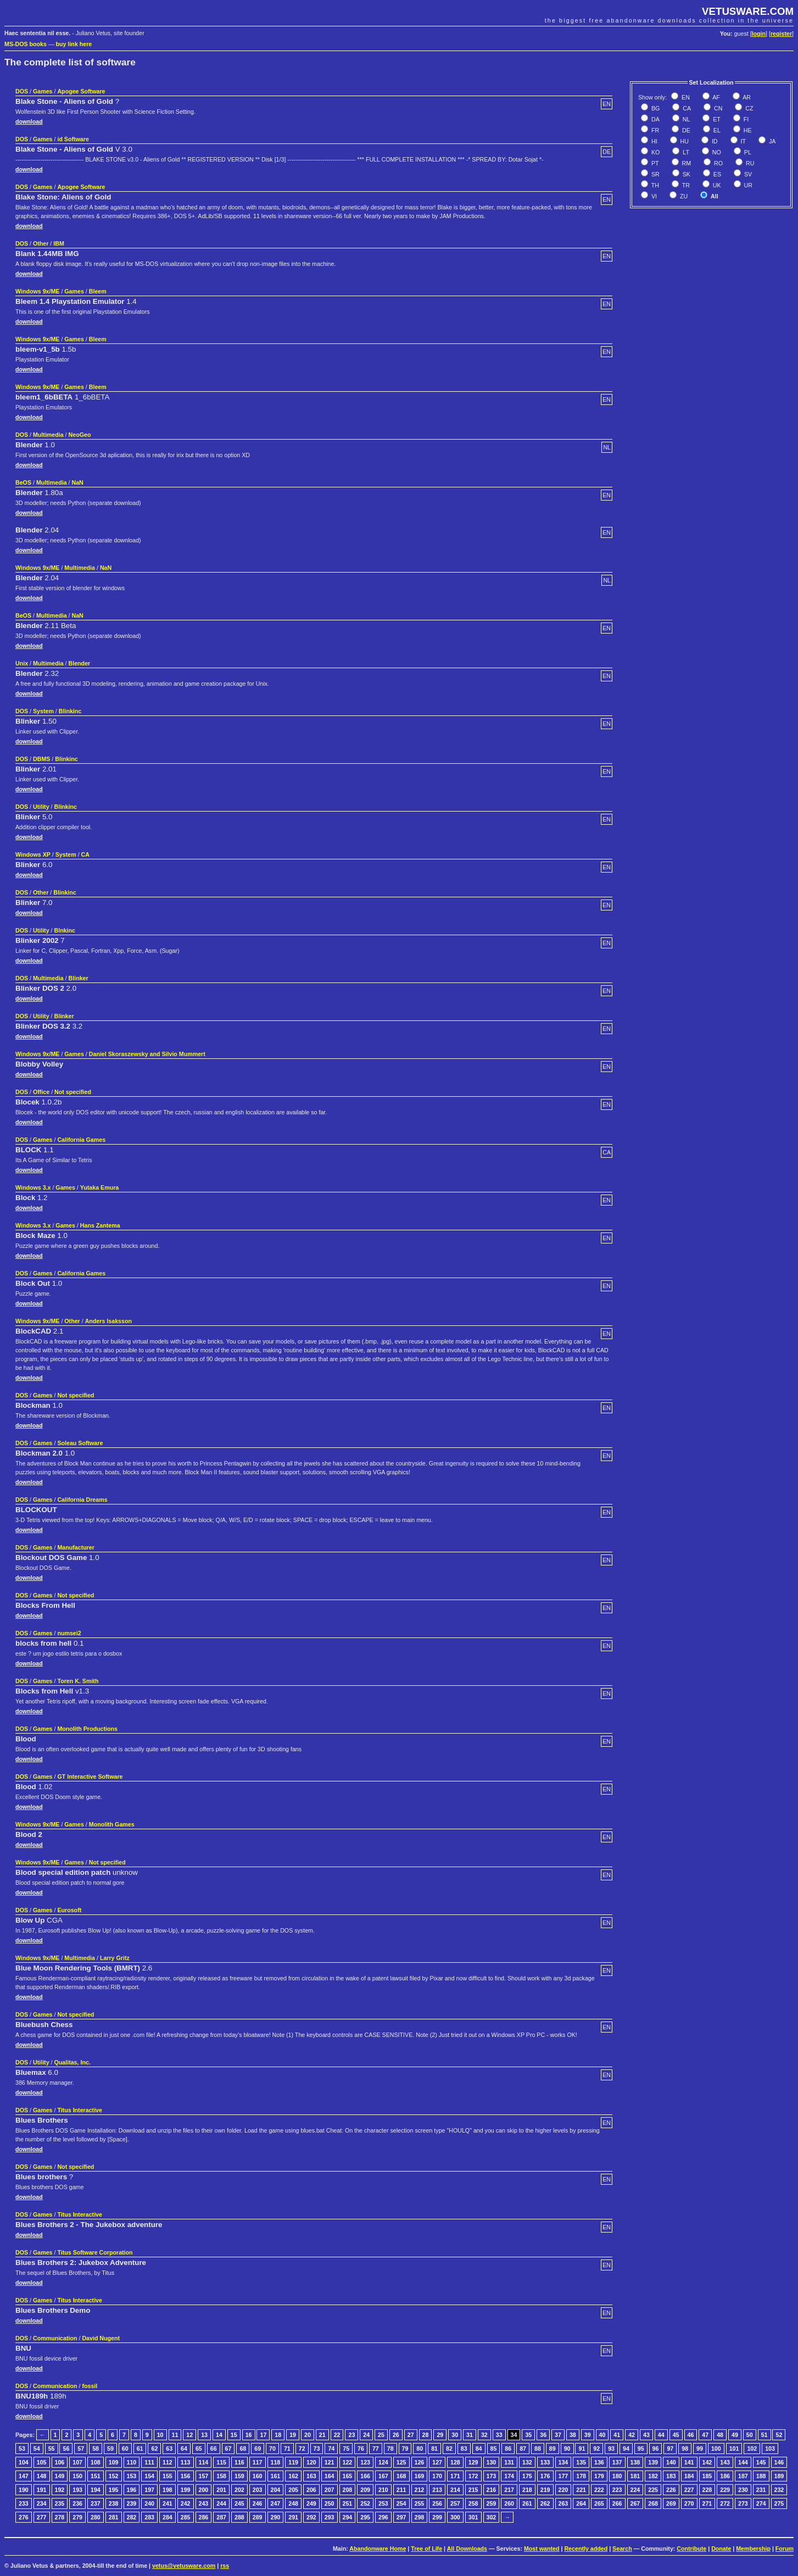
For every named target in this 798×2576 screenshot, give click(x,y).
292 (311, 2517)
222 (599, 2489)
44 (661, 2434)
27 (411, 2434)
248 (293, 2503)
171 (455, 2476)
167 (383, 2476)
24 (366, 2434)
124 (383, 2462)
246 (258, 2503)
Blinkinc (70, 711)
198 (167, 2489)
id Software (72, 139)
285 (186, 2517)
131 (509, 2462)
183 (671, 2476)
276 (24, 2517)
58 (95, 2448)
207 (329, 2489)
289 (258, 2517)
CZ (748, 108)
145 (761, 2462)
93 (611, 2448)
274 (761, 2503)
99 (699, 2448)
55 (51, 2448)
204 (276, 2489)
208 (348, 2489)
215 (473, 2489)
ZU (683, 196)
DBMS (41, 759)
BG (655, 108)
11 (175, 2434)
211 (401, 2489)
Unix (21, 663)
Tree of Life (426, 2548)
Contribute (691, 2548)
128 (455, 2462)
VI (653, 196)
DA (655, 119)
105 (42, 2462)
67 (228, 2448)
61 (140, 2448)
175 (527, 2476)
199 (186, 2489)
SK (685, 174)
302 (491, 2517)
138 (635, 2462)
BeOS (23, 482)
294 (348, 2517)
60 (125, 2448)
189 (779, 2476)
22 (337, 2434)
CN (717, 108)
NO (716, 152)
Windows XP (33, 854)
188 (761, 2476)
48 (720, 2434)
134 (563, 2462)
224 (635, 2489)
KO (655, 152)
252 (365, 2503)
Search (622, 2548)
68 (242, 2448)
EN (685, 97)
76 (361, 2448)
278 (60, 2517)
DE (685, 130)
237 (96, 2503)
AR (746, 97)
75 (346, 2448)
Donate (721, 2548)
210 (383, 2489)
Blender (80, 663)
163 (311, 2476)
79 (405, 2448)
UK (716, 185)
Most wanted (542, 2548)
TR (685, 185)
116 (239, 2462)
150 (77, 2476)
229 (725, 2489)
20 (307, 2434)
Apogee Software (81, 91)
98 (685, 2448)
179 (599, 2476)
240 (149, 2503)
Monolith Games (112, 1824)
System (43, 711)
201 (221, 2489)
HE (747, 130)
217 (509, 2489)
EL (716, 130)
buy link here (74, 44)
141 (689, 2462)
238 (114, 2503)
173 (491, 2476)
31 (469, 2434)
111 (149, 2462)
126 (420, 2462)
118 (276, 2462)
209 (365, 2489)
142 (707, 2462)
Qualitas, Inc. (72, 2062)
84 (479, 2448)
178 (581, 2476)
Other (40, 243)
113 (186, 2462)
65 (199, 2448)
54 (37, 2448)
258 (473, 2503)
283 (149, 2517)
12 (189, 2434)
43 (646, 2434)
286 (204, 2517)
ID (714, 141)
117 (258, 2462)
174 (509, 2476)
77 (375, 2448)
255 (420, 2503)
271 (707, 2503)
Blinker (78, 978)
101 (734, 2448)
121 (329, 2462)
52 (778, 2434)
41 (616, 2434)
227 (689, 2489)
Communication (55, 2338)
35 (528, 2434)
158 (221, 2476)
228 (707, 2489)
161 (276, 2476)
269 (671, 2503)
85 (493, 2448)
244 (221, 2503)
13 (204, 2434)
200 (204, 2489)
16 (248, 2434)
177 (563, 2476)
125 (401, 2462)
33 (499, 2434)
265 (599, 2503)
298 (420, 2517)
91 (581, 2448)
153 (132, 2476)
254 (401, 2503)
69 (257, 2448)
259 (491, 2503)
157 (204, 2476)
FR (654, 130)
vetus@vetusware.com (183, 2565)
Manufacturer (75, 1547)
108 (96, 2462)
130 (491, 2462)
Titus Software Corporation (94, 2252)
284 (167, 2517)
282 (132, 2517)
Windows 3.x (33, 1187)
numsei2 (69, 1633)
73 (317, 2448)
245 (239, 2503)
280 (96, 2517)
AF (715, 97)
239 (132, 2503)
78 (390, 2448)
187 (743, 2476)
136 (599, 2462)
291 (293, 2517)
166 (365, 2476)
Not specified (72, 1092)
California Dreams (82, 1499)
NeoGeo (80, 434)
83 (464, 2448)
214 (455, 2489)
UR (747, 185)
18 (278, 2434)
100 (716, 2448)
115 (221, 2462)
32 (484, 2434)
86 (508, 2448)
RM (685, 163)
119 (293, 2462)
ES (716, 174)
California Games (81, 1139)
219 (545, 2489)
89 (552, 2448)
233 (24, 2503)
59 (110, 2448)
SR (655, 174)
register (781, 33)
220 (563, 2489)
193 (77, 2489)
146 (779, 2462)
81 (434, 2448)
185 (707, 2476)
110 (132, 2462)
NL (685, 119)
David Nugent (101, 2338)
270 (689, 2503)
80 (419, 2448)
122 (348, 2462)
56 (66, 2448)
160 (258, 2476)
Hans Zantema (100, 1225)
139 (653, 2462)
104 (24, 2462)
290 (276, 2517)
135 (581, 2462)
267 (635, 2503)
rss (224, 2565)
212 (420, 2489)
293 (329, 2517)
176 (545, 2476)
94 (626, 2448)
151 (96, 2476)
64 (184, 2448)
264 (581, 2503)
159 (239, 2476)
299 (437, 2517)
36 (543, 2434)
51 (764, 2434)
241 (167, 2503)
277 (42, 2517)
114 (204, 2462)
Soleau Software (80, 1443)
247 (276, 2503)
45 (676, 2434)
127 (437, 2462)
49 (735, 2434)
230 (743, 2489)
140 (671, 2462)
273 (743, 2503)
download (29, 121)
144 (743, 2462)
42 (631, 2434)
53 (22, 2448)
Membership (753, 2548)
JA (771, 141)
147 (24, 2476)
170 (437, 2476)
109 (114, 2462)
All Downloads (467, 2548)
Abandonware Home (377, 2548)
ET (716, 119)
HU (684, 141)
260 (509, 2503)
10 (160, 2434)
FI (745, 119)
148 (42, 2476)
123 (365, 2462)
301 (473, 2517)
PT (654, 163)
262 (545, 2503)
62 (154, 2448)
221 (581, 2489)
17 (263, 2434)
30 (454, 2434)
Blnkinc (64, 930)
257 (455, 2503)
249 (311, 2503)
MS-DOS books (25, 44)
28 (425, 2434)
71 (287, 2448)
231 (761, 2489)
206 (311, 2489)
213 (437, 2489)
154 (149, 2476)
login (759, 33)
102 (752, 2448)
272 (725, 2503)
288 (239, 2517)
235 (60, 2503)
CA (686, 108)
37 (558, 2434)
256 (437, 2503)
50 (749, 2434)
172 (473, 2476)
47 (705, 2434)
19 (292, 2434)
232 (779, 2489)
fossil (89, 2386)
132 (527, 2462)
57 (80, 2448)
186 (725, 2476)
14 (219, 2434)
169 (420, 2476)
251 (348, 2503)
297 (401, 2517)
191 (42, 2489)
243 (204, 2503)
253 (383, 2503)
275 (779, 2503)
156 (186, 2476)
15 (234, 2434)
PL (747, 152)
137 (617, 2462)
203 (258, 2489)
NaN (77, 482)
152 (114, 2476)
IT (742, 141)
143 (725, 2462)
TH (654, 185)
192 (60, 2489)
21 (322, 2434)
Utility (41, 806)
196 (132, 2489)
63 (169, 2448)
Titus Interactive (79, 2110)
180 (617, 2476)
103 (770, 2448)
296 (383, 2517)
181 (635, 2476)
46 (691, 2434)
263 (563, 2503)
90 (567, 2448)
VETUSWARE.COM (748, 11)
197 (149, 2489)
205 (293, 2489)
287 (221, 2517)
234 (42, 2503)
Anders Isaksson (108, 1321)
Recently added (585, 2548)
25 (381, 2434)
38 (573, 2434)
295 (365, 2517)
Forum (784, 2548)
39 (587, 2434)
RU (749, 163)
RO (717, 163)
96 (655, 2448)
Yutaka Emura (99, 1187)
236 (77, 2503)
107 (77, 2462)
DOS (21, 91)
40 (602, 2434)
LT (685, 152)
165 (348, 2476)
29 (440, 2434)
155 (167, 2476)
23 (351, 2434)
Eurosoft (69, 1910)
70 (272, 2448)
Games (43, 91)
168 (401, 2476)
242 (186, 2503)
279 (77, 2517)
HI (653, 141)
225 (653, 2489)
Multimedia (48, 434)
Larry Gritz (115, 1958)
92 (596, 2448)
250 (329, 2503)
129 (473, 2462)
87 (523, 2448)
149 (60, 2476)
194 (96, 2489)
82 (449, 2448)
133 (545, 2462)
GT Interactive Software (89, 1776)
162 (293, 2476)
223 (617, 2489)
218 (527, 2489)
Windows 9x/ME (37, 291)
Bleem (98, 291)
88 (537, 2448)
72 (302, 2448)
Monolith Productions (87, 1728)
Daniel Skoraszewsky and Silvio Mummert (147, 1054)
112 (167, 2462)
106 (60, 2462)
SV (747, 174)
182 (653, 2476)
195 (114, 2489)
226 (671, 2489)
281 (114, 2517)
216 (491, 2489)
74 (331, 2448)
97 (670, 2448)
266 (617, 2503)
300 (455, 2517)
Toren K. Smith (77, 1681)
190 (24, 2489)
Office (41, 1092)
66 (213, 2448)
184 (689, 2476)
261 (527, 2503)
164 (329, 2476)
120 (311, 2462)
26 (396, 2434)
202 (239, 2489)
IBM (58, 243)
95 (641, 2448)
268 (653, 2503)
